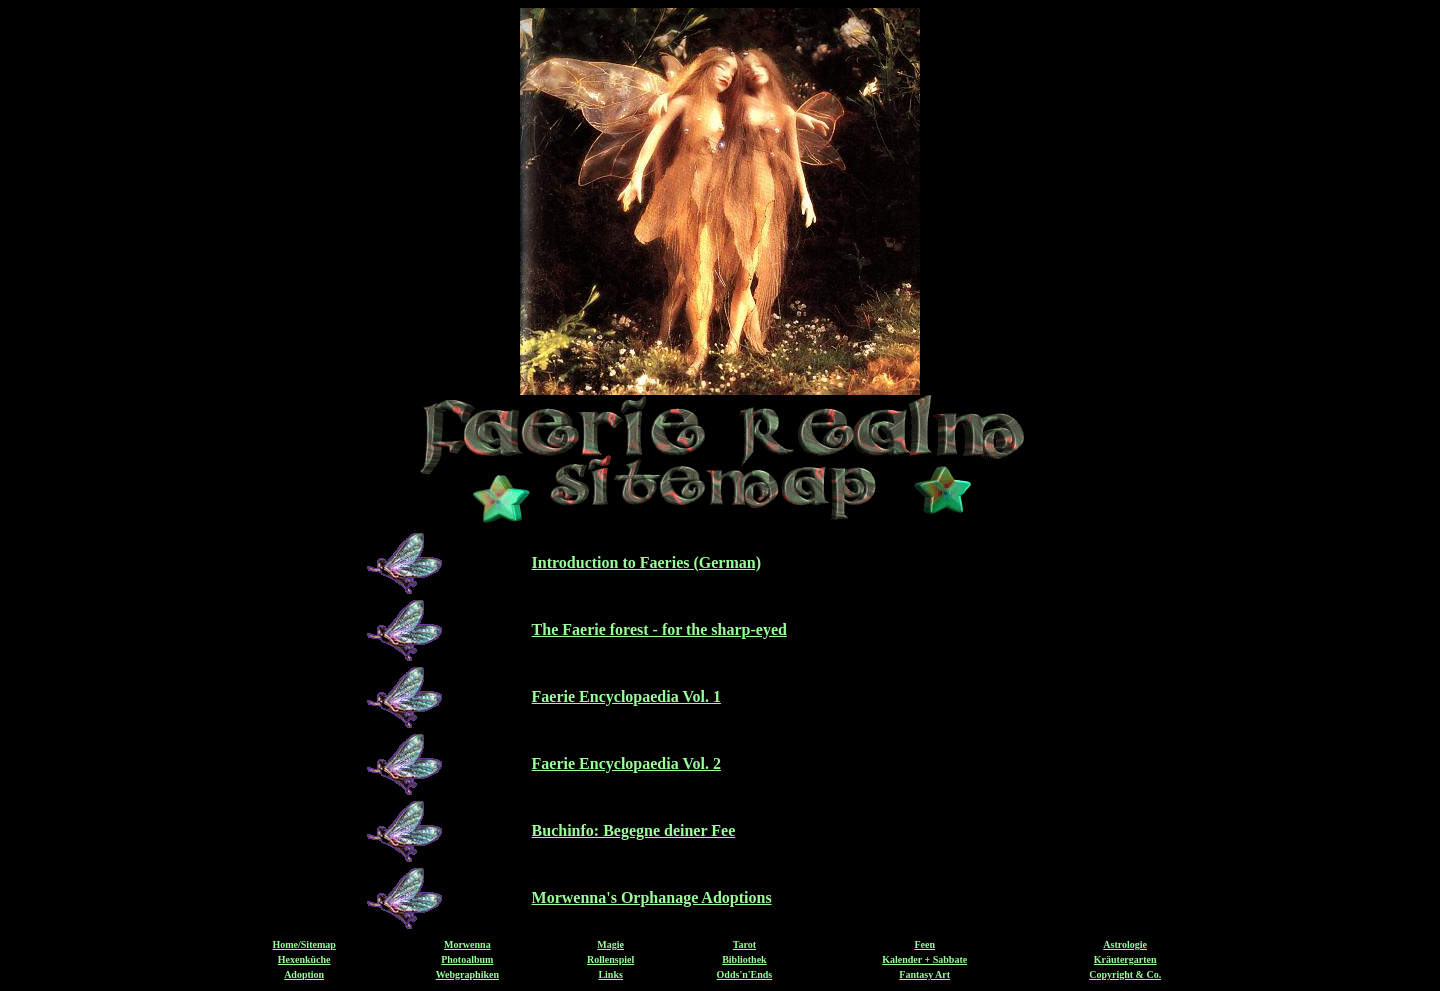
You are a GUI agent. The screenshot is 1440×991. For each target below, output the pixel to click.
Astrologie (1125, 944)
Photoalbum (467, 959)
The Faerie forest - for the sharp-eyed (659, 629)
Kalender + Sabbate (924, 959)
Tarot (744, 944)
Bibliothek (744, 959)
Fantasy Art (924, 974)
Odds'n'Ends (745, 974)
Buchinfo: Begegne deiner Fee (634, 830)
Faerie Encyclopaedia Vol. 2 (626, 763)
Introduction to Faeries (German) (646, 562)
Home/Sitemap (303, 944)
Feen (924, 944)
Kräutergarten (1125, 959)
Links (610, 974)
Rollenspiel (610, 959)
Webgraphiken (467, 974)
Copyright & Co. (1125, 974)
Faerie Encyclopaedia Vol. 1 (626, 696)
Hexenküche (304, 959)
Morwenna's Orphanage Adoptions (652, 897)
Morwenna (467, 944)
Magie (610, 944)
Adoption (304, 974)
